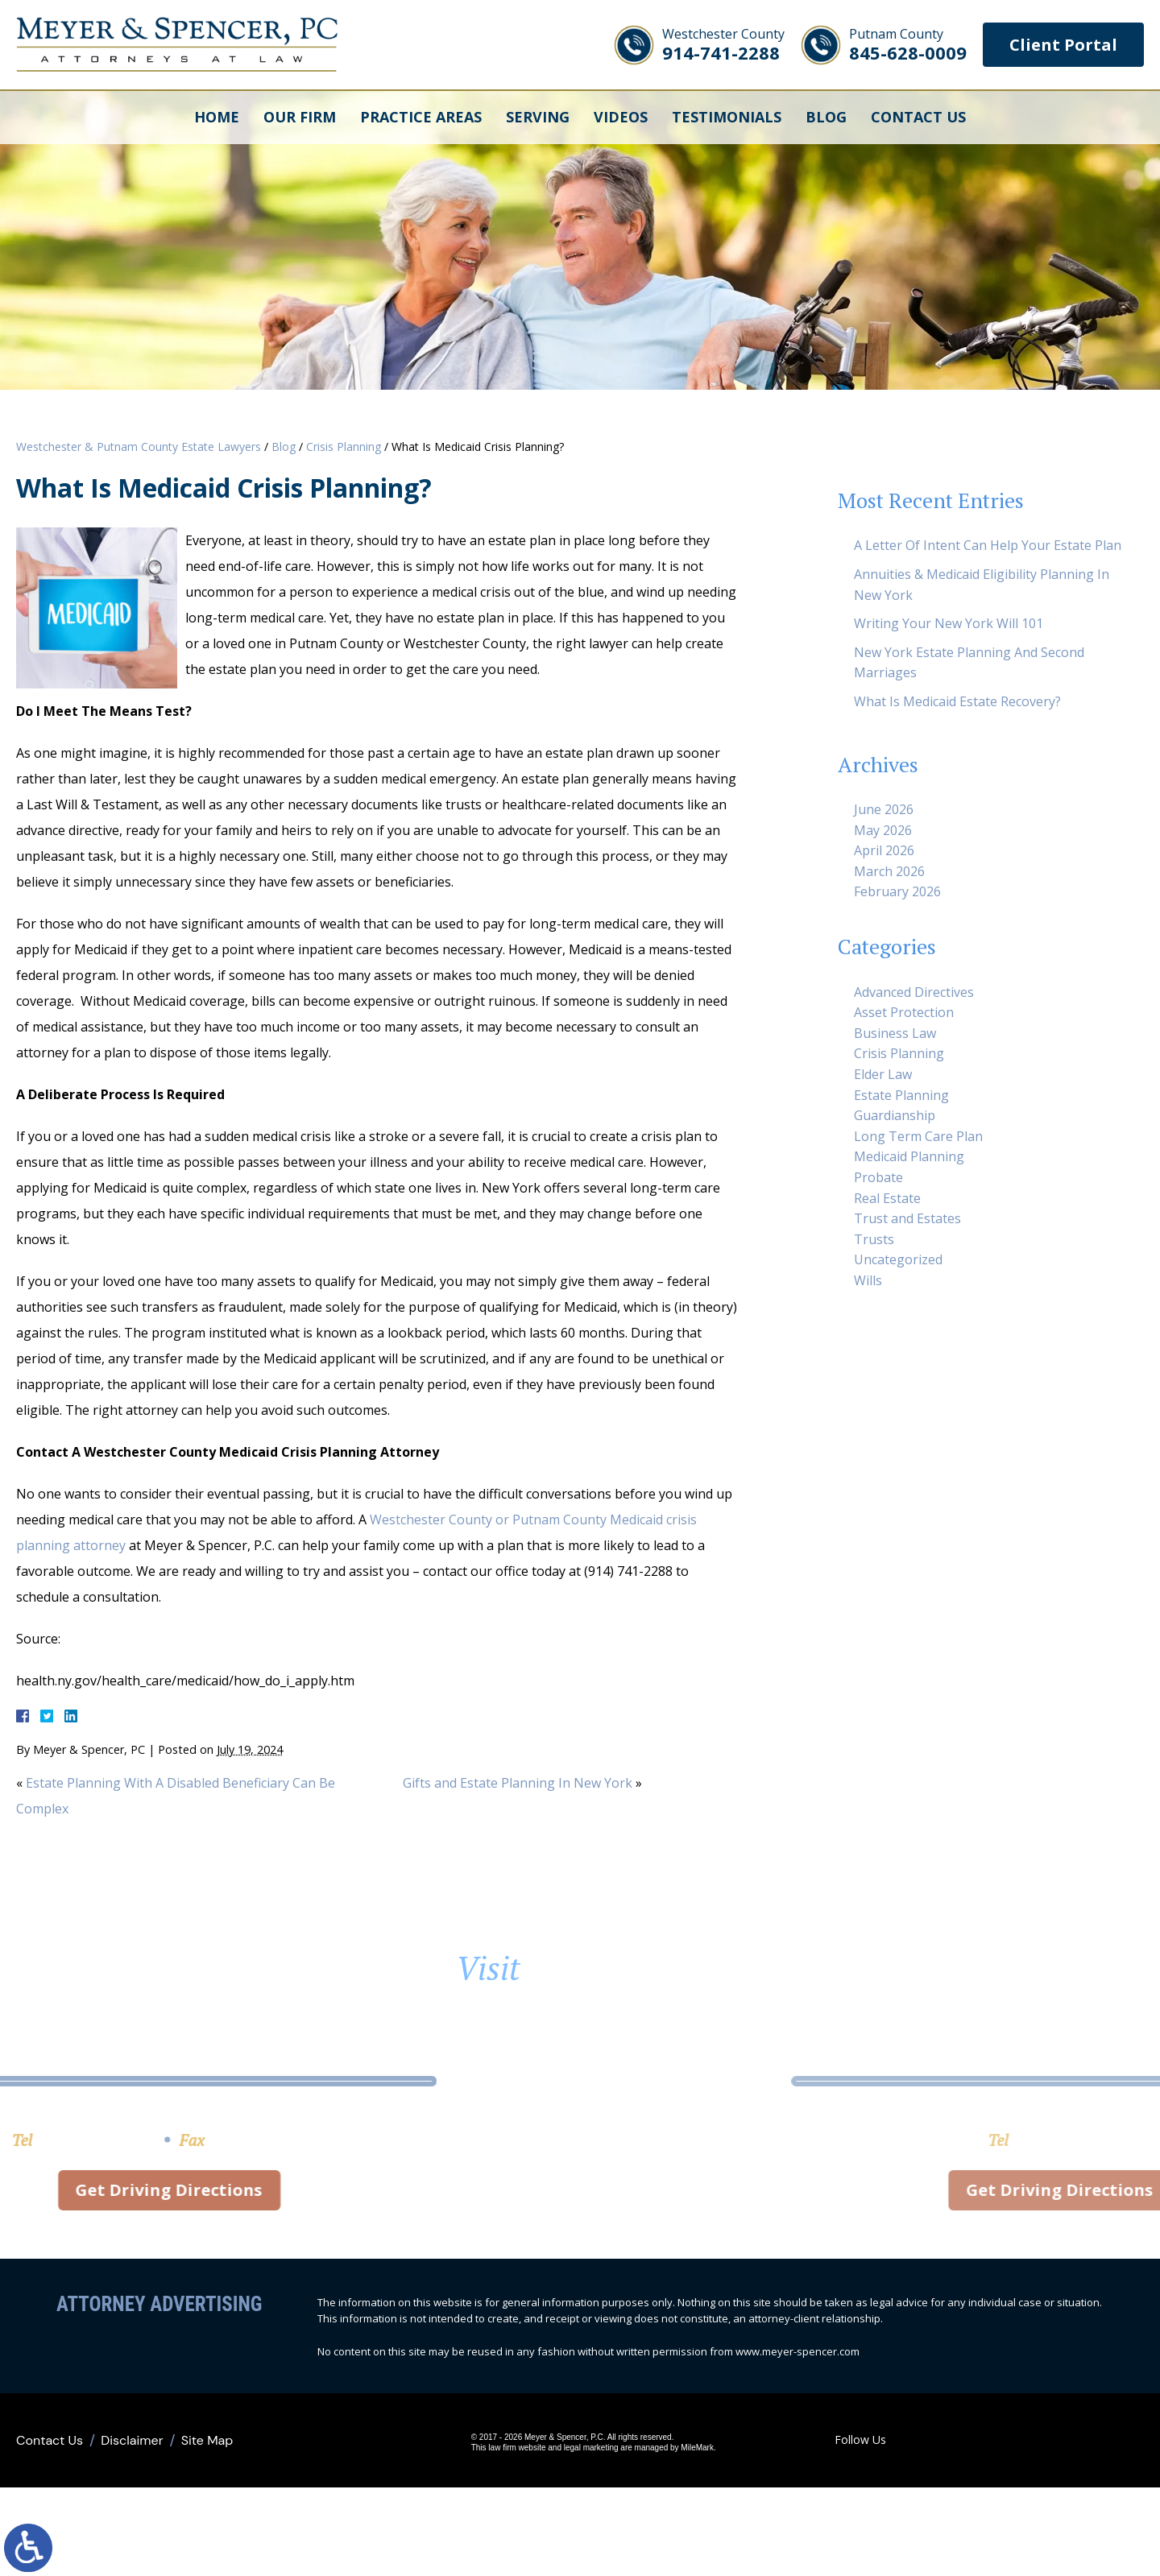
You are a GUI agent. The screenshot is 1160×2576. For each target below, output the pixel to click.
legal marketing (591, 2447)
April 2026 (884, 850)
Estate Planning (901, 1095)
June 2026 (884, 809)
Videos (621, 116)
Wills (868, 1280)
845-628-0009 (908, 44)
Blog (826, 116)
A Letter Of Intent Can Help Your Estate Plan (987, 545)
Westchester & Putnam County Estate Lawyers (138, 446)
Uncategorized (898, 1259)
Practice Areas (421, 116)
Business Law (895, 1033)
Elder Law (883, 1074)
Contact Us (918, 116)
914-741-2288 (723, 44)
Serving (538, 116)
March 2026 (889, 871)
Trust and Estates (907, 1218)
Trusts (874, 1239)
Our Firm (299, 116)
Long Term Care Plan (918, 1136)
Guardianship (894, 1115)
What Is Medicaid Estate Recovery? (957, 701)
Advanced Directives (914, 992)
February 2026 (897, 891)
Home (216, 116)
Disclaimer (132, 2440)
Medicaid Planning (909, 1156)
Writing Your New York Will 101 (948, 623)
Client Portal (1063, 45)
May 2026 (883, 830)
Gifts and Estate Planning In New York (517, 1783)
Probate (878, 1177)
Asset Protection (904, 1012)
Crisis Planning (343, 446)
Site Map (207, 2440)
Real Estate (887, 1198)
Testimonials (726, 116)
